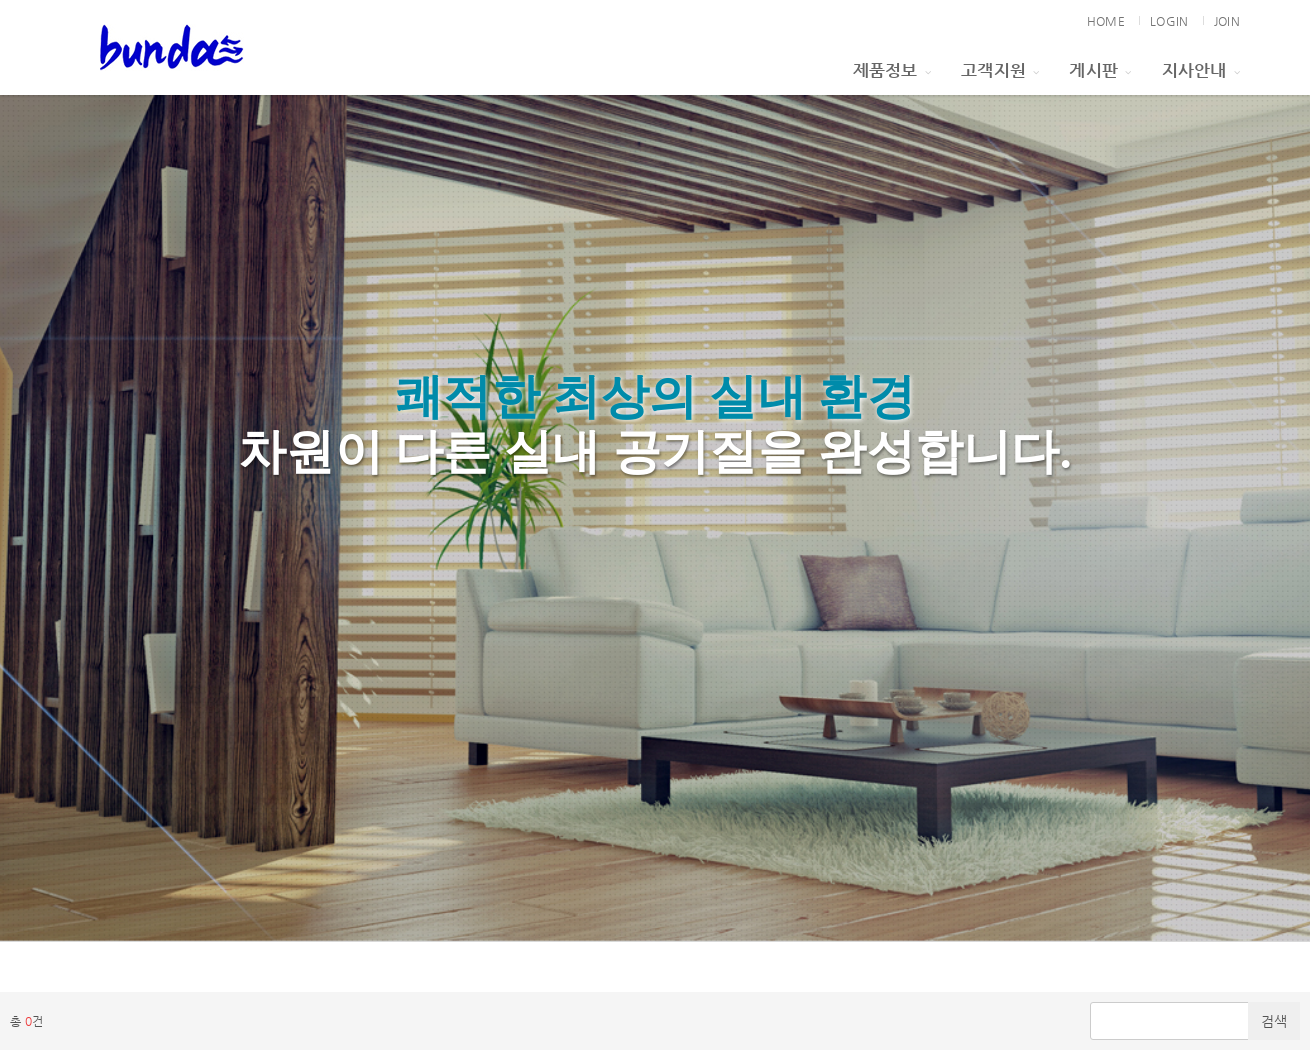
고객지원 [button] (1000, 70)
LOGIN (1169, 21)
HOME (1106, 21)
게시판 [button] (1100, 70)
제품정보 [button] (892, 70)
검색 (1274, 1021)
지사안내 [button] (1201, 70)
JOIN (1227, 21)
